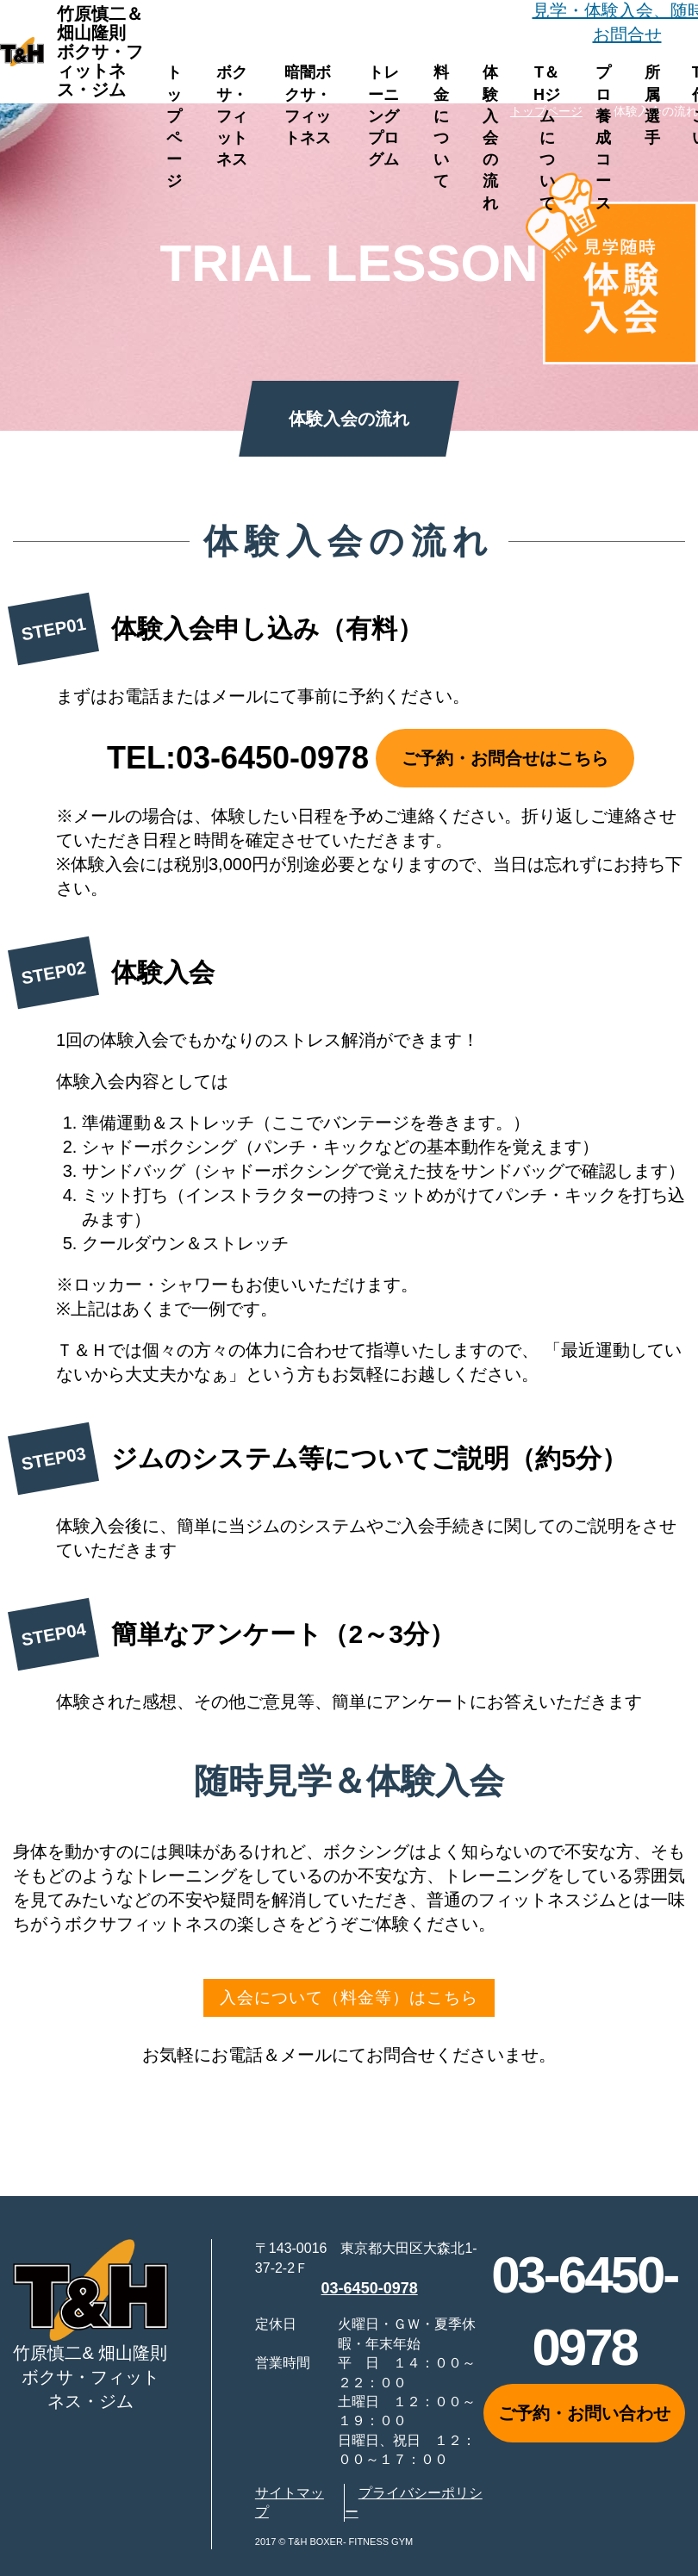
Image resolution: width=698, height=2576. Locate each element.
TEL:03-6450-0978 (238, 757)
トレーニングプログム (383, 116)
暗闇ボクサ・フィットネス (307, 105)
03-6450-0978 (369, 2291)
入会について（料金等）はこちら (349, 1999)
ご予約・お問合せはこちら (505, 758)
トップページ (174, 127)
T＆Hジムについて (546, 137)
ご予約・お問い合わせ (584, 2416)
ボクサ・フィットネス (231, 116)
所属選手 (652, 105)
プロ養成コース (603, 137)
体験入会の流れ (490, 137)
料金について (441, 127)
